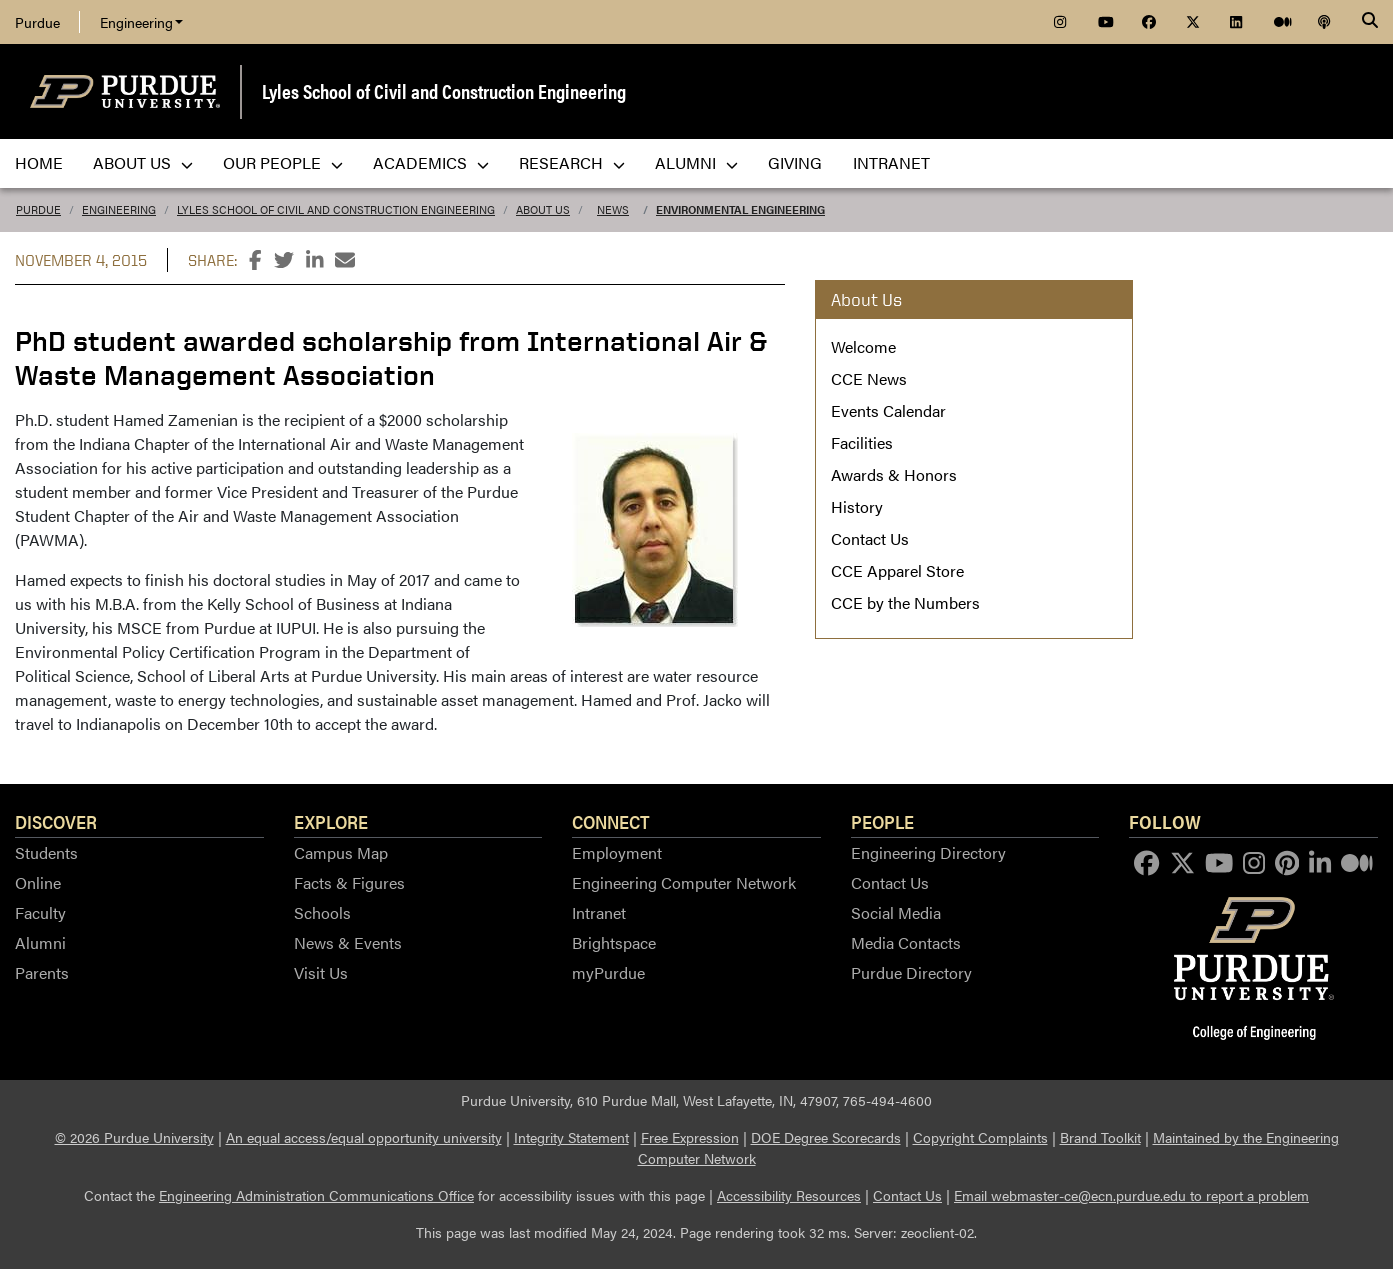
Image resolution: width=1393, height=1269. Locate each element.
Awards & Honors (894, 474)
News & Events (348, 942)
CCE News (869, 378)
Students (46, 852)
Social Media (896, 912)
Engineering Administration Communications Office (316, 1195)
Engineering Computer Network (684, 882)
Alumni (40, 942)
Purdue (37, 22)
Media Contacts (906, 942)
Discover (56, 821)
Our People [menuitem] (283, 162)
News (613, 209)
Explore (331, 821)
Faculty (40, 912)
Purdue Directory (911, 972)
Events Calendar (888, 410)
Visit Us (321, 972)
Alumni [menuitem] (696, 162)
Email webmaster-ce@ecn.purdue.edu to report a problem (1131, 1195)
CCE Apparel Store (897, 570)
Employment (617, 852)
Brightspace (614, 942)
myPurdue (608, 972)
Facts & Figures (349, 882)
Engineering (141, 22)
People (882, 821)
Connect (611, 821)
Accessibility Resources (789, 1195)
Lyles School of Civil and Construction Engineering (444, 90)
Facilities (862, 442)
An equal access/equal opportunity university (364, 1137)
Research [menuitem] (572, 162)
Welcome (863, 346)
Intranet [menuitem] (891, 162)
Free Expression (690, 1137)
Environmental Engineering (740, 209)
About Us (543, 209)
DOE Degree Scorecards (826, 1137)
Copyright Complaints (980, 1137)
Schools (322, 912)
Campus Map (341, 852)
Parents (42, 972)
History (857, 506)
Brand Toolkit (1100, 1137)
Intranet (599, 912)
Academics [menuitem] (431, 162)
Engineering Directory (928, 852)
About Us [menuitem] (143, 162)
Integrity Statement (571, 1137)
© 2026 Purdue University (134, 1137)
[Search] (1370, 22)
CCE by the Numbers (905, 602)
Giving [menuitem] (795, 162)
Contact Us (870, 538)
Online (38, 882)
